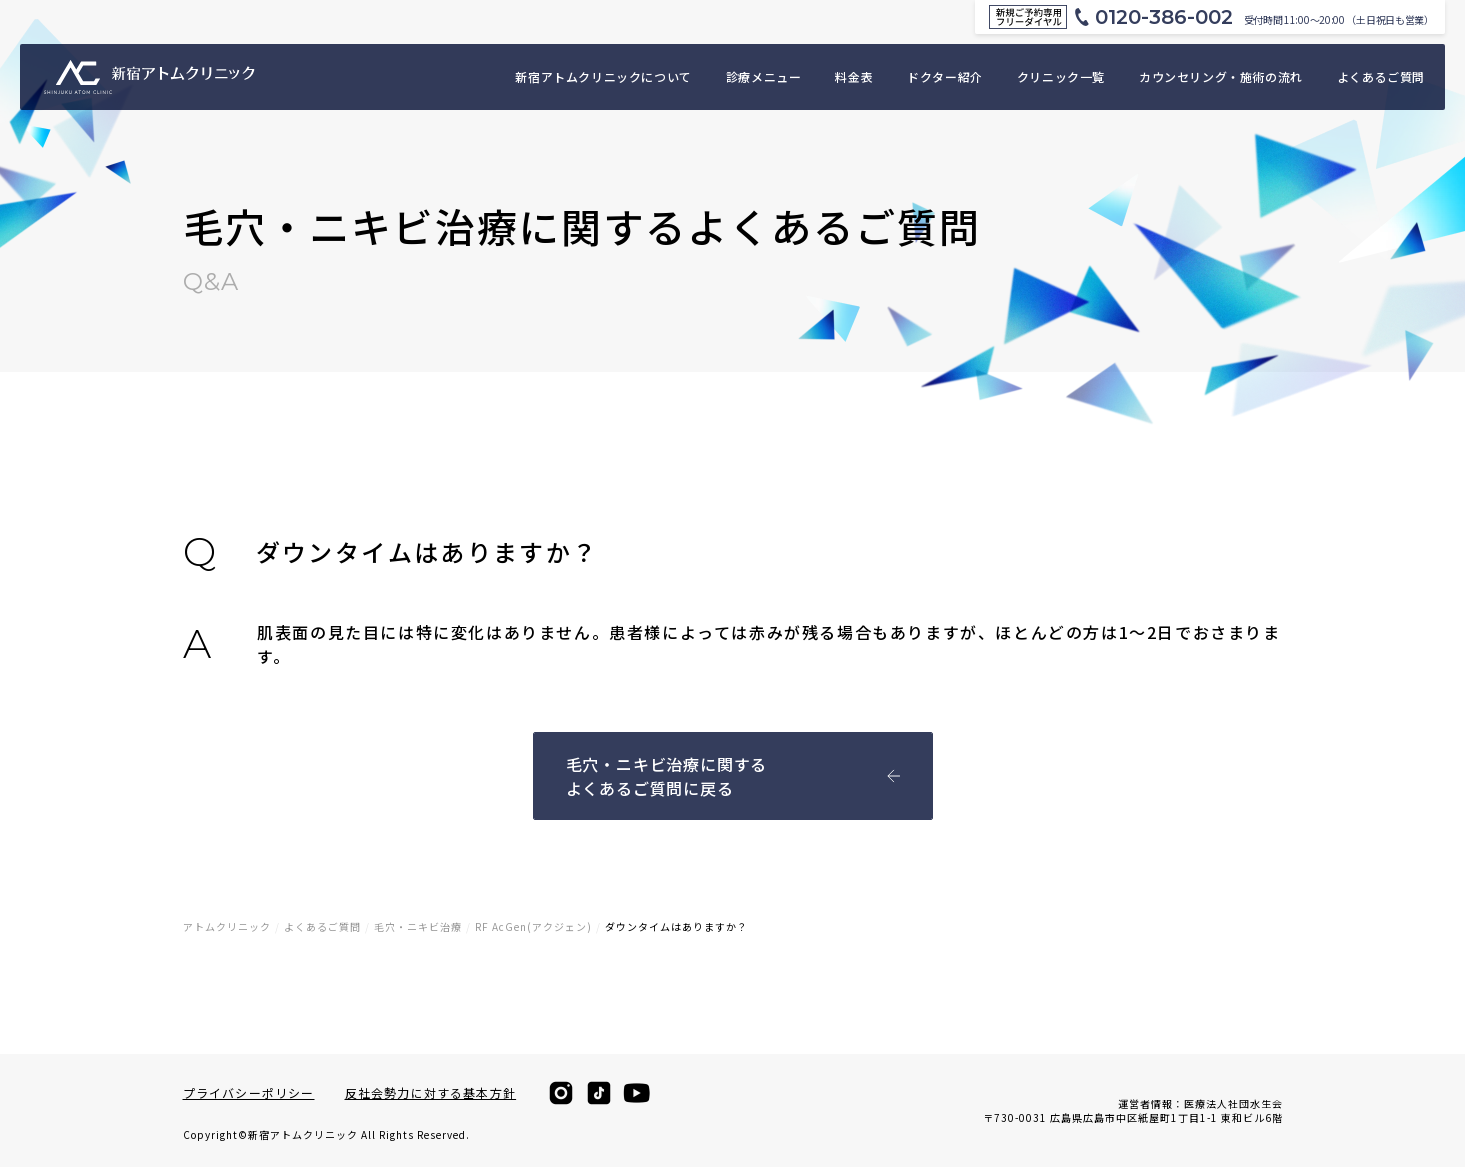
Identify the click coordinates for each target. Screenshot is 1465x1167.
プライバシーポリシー (249, 1093)
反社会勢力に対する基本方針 (431, 1093)
